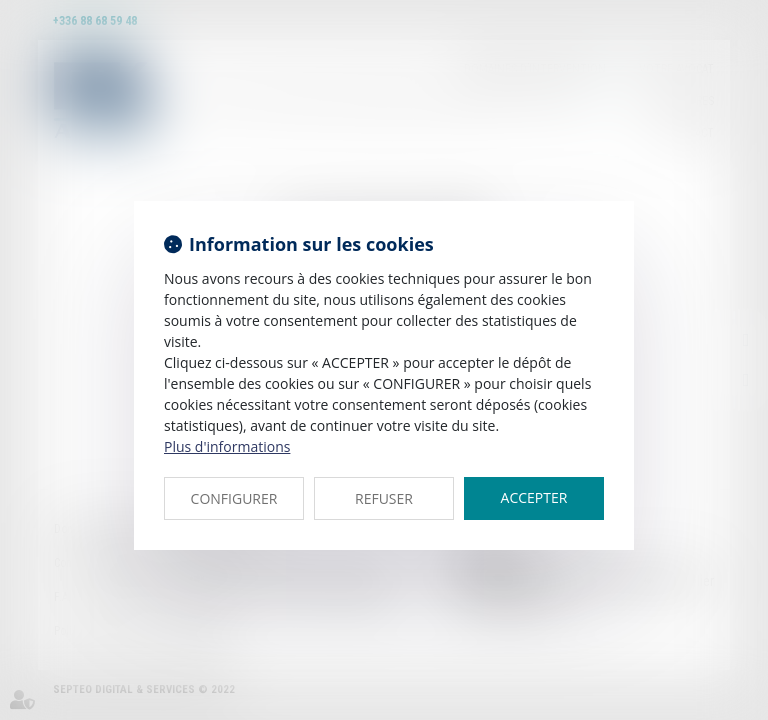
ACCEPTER (534, 497)
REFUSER (384, 498)
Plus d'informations (227, 446)
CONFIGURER (234, 498)
